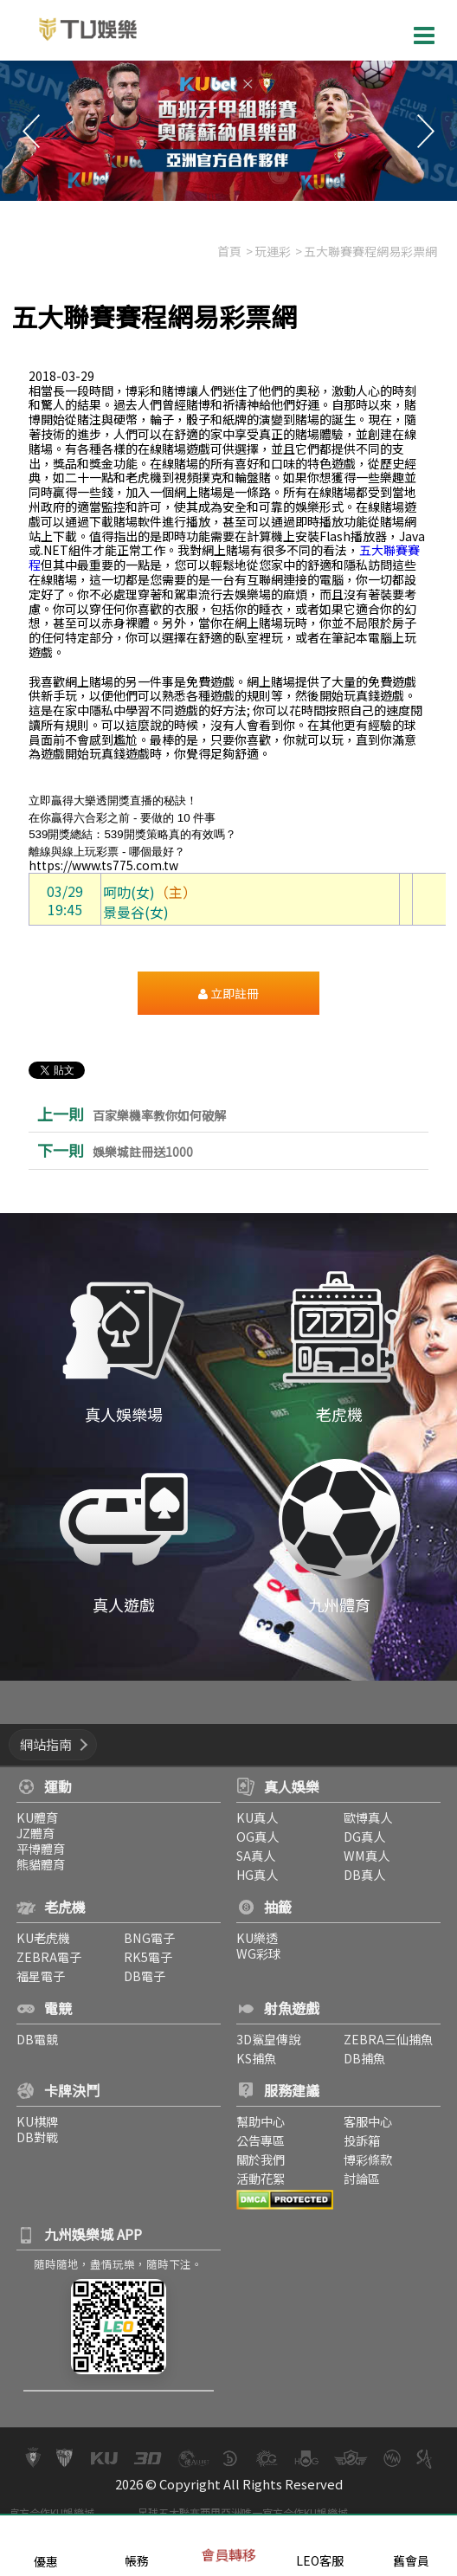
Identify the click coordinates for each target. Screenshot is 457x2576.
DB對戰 (32, 2136)
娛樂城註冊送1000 (143, 1152)
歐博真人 (370, 1817)
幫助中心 (260, 2121)
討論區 (364, 2178)
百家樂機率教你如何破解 (159, 1115)
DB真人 (367, 1874)
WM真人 (369, 1855)
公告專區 (260, 2140)
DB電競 (32, 2039)
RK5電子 (145, 1956)
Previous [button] (31, 131)
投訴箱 (364, 2140)
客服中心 (370, 2121)
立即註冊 (228, 993)
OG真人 (257, 1836)
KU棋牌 (32, 2121)
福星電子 (35, 1975)
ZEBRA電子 (43, 1956)
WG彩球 (258, 1953)
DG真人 (367, 1836)
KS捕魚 (256, 2058)
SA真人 (255, 1855)
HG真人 (257, 1874)
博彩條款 (370, 2159)
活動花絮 (260, 2178)
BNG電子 (146, 1937)
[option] (228, 131)
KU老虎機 (38, 1937)
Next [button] (425, 131)
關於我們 (260, 2159)
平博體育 (35, 1848)
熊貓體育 (35, 1864)
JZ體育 (30, 1833)
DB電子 (142, 1975)
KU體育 (32, 1817)
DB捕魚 (367, 2058)
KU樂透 (257, 1937)
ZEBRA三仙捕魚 (390, 2039)
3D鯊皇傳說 (268, 2039)
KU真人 (257, 1817)
